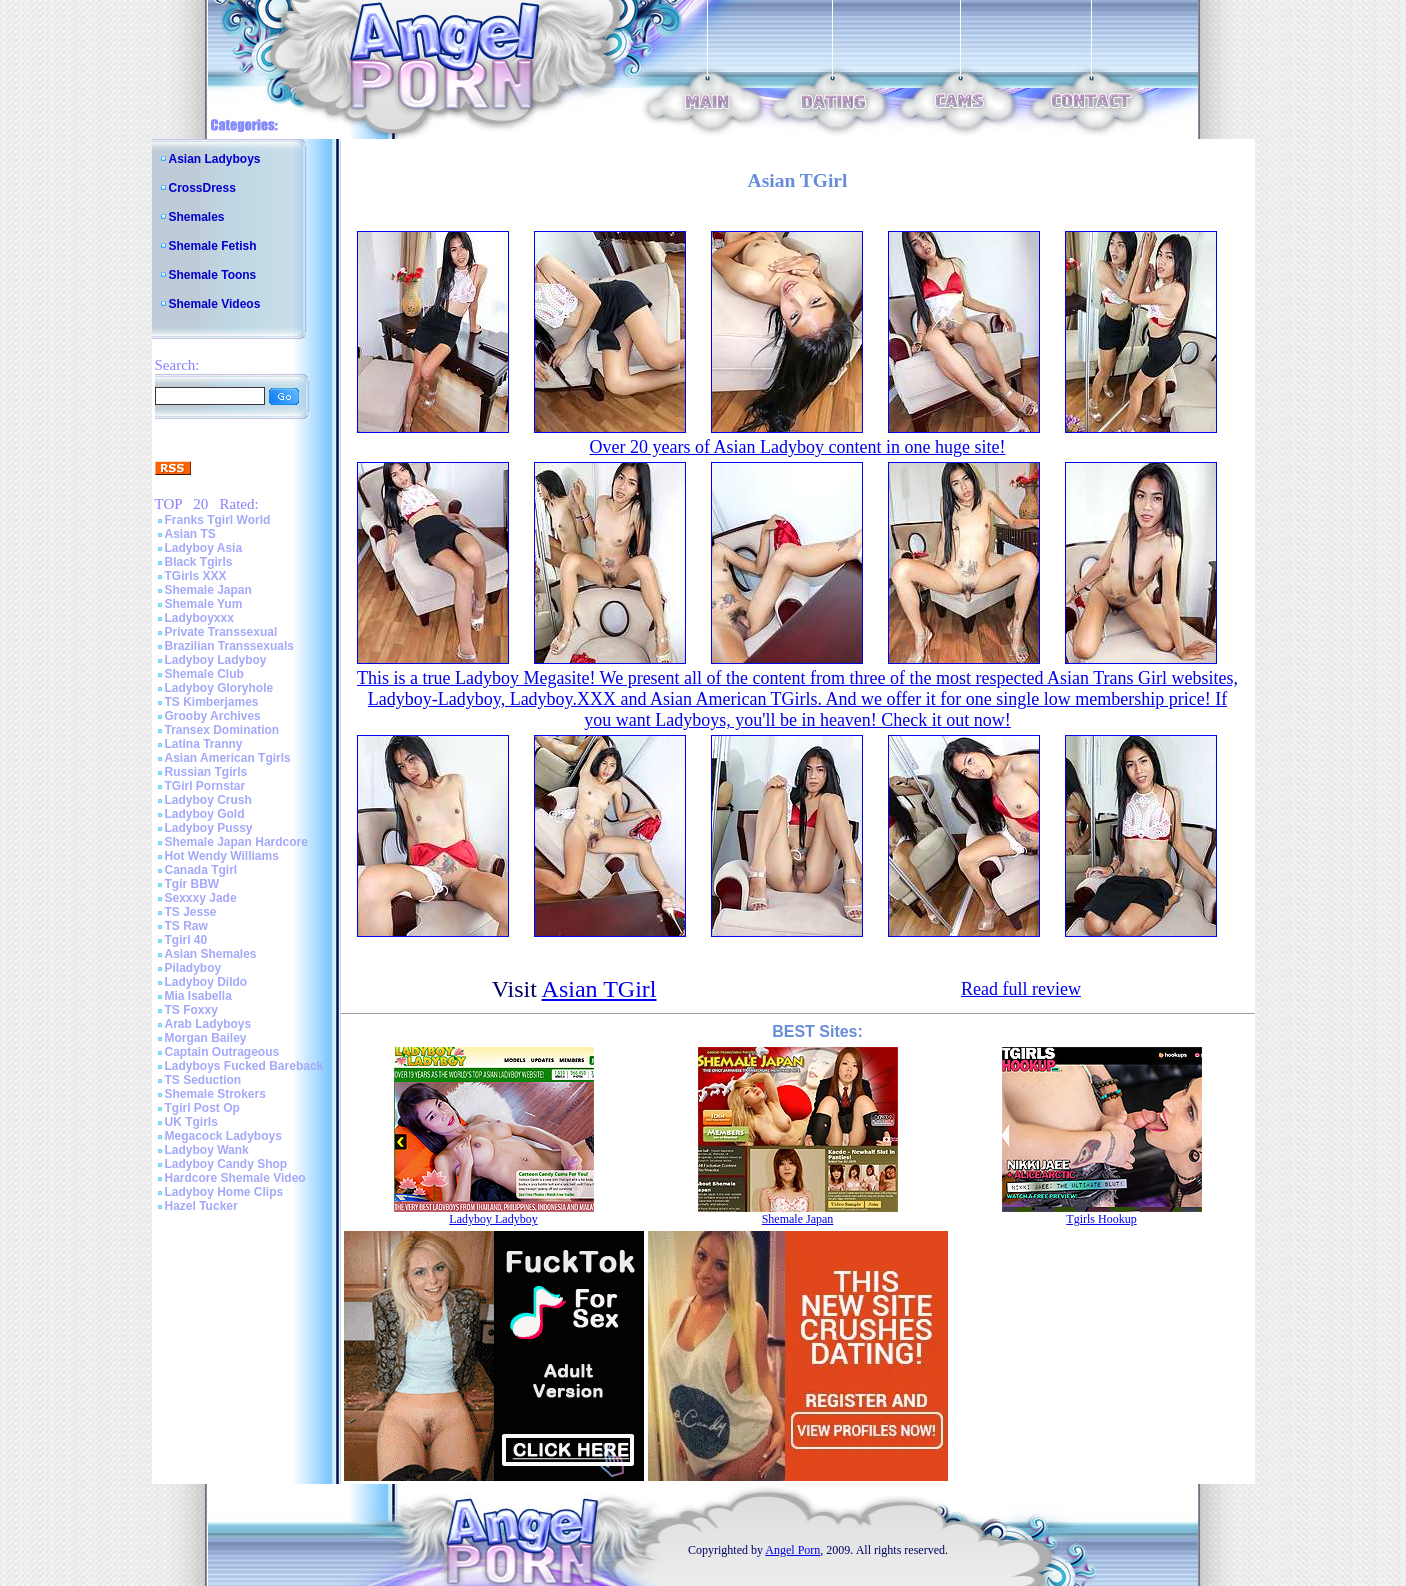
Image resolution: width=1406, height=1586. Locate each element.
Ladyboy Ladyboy (216, 660)
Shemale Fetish (213, 246)
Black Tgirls (199, 562)
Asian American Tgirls (228, 758)
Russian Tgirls (206, 772)
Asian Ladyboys (215, 159)
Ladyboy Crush (208, 800)
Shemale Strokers (215, 1094)
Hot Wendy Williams (222, 856)
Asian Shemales (211, 954)
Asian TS (190, 534)
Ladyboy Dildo (206, 982)
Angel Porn (792, 1550)
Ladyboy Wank (207, 1150)
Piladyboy (193, 968)
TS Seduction (203, 1080)
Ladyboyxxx (199, 618)
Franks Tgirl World (218, 520)
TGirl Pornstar (205, 786)
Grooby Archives (213, 716)
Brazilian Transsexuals (229, 646)
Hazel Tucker (201, 1206)
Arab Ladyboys (208, 1024)
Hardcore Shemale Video (235, 1178)
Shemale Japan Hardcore (236, 842)
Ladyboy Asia (204, 548)
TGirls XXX (196, 576)
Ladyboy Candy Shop (226, 1164)
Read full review (1021, 989)
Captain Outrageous (222, 1052)
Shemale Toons (213, 275)
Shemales (197, 217)
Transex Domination (222, 730)
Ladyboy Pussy (209, 828)
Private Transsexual (221, 632)
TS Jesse (191, 912)
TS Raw (186, 926)
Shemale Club (204, 674)
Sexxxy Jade (201, 898)
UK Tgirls (191, 1122)
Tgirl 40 (186, 940)
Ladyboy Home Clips (224, 1192)
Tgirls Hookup (1101, 1219)
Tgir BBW (192, 884)
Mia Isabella (198, 996)
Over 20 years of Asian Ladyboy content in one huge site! (798, 447)
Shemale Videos (215, 304)
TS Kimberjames (212, 702)
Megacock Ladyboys (223, 1136)
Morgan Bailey (206, 1038)
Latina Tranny (204, 744)
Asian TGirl (599, 989)
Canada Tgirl (201, 870)
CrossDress (202, 188)
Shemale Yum (204, 604)
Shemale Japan (208, 590)
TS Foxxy (191, 1010)
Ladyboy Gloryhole (219, 688)
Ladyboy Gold (205, 814)
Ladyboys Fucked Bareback (244, 1066)
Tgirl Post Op (202, 1108)
